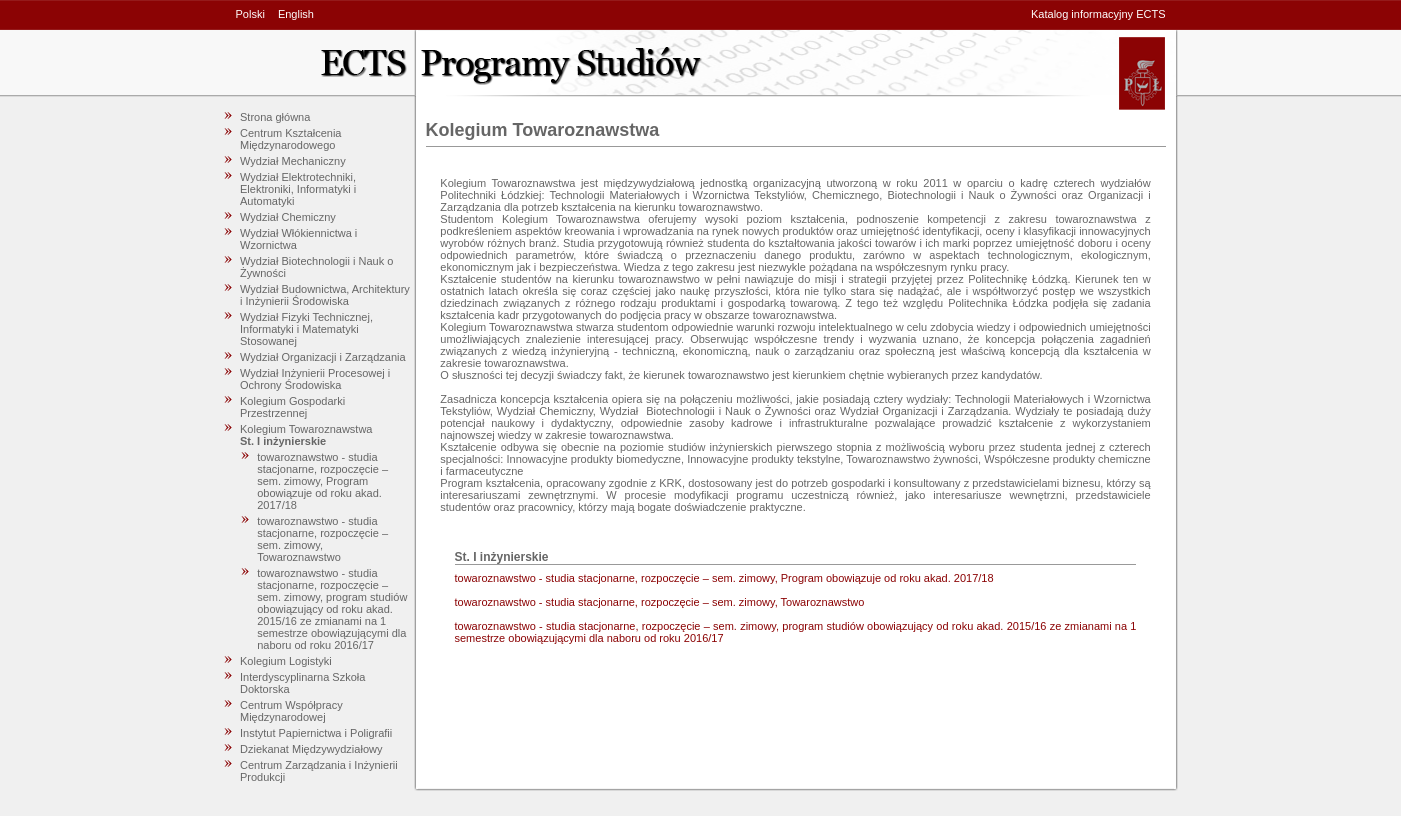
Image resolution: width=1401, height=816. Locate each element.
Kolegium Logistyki (286, 661)
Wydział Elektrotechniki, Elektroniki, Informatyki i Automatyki (298, 189)
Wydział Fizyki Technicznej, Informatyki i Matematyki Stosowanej (306, 329)
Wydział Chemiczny (288, 217)
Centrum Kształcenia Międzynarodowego (291, 139)
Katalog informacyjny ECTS (1098, 14)
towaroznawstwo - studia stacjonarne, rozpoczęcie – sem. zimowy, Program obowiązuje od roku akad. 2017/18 (322, 481)
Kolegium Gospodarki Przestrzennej (292, 407)
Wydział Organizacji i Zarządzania (323, 357)
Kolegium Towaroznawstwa (306, 429)
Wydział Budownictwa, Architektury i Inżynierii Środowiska (325, 295)
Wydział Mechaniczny (293, 161)
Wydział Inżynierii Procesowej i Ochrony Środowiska (315, 379)
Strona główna (275, 117)
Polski (250, 14)
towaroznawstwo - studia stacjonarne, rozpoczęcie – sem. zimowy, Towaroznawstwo (322, 539)
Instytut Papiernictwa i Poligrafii (316, 733)
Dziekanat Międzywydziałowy (311, 749)
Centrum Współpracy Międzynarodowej (291, 711)
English (296, 14)
